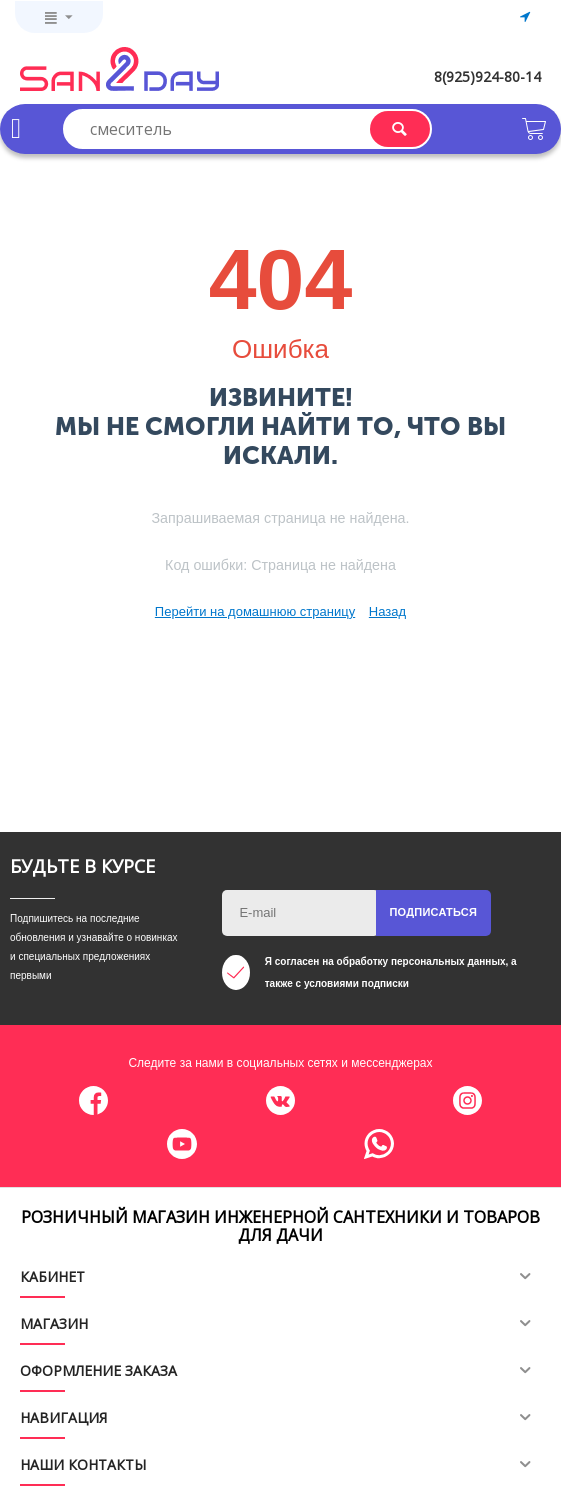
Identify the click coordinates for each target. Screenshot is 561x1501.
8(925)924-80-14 (487, 76)
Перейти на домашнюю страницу (255, 611)
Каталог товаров (16, 129)
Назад (387, 611)
